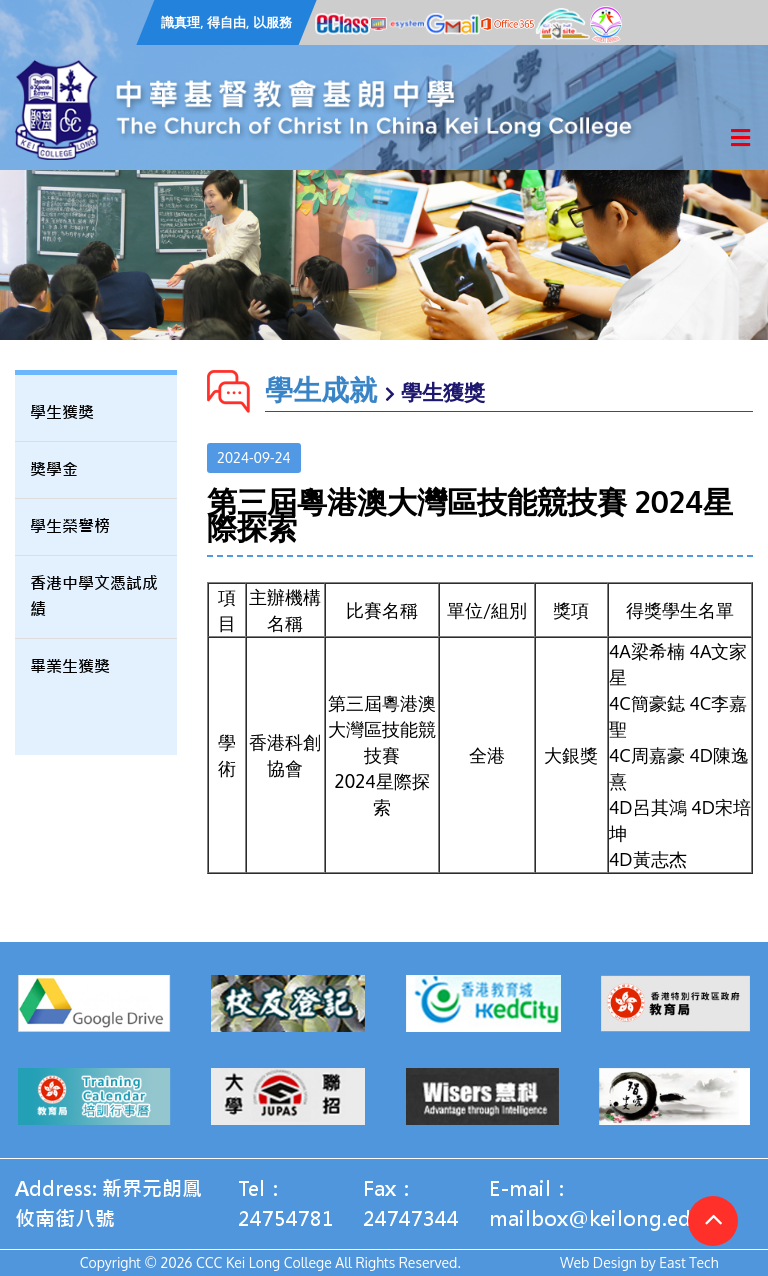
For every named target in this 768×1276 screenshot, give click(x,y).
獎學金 (54, 469)
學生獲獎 (62, 412)
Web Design (598, 1262)
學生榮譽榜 (70, 526)
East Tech (688, 1262)
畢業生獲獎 (70, 666)
